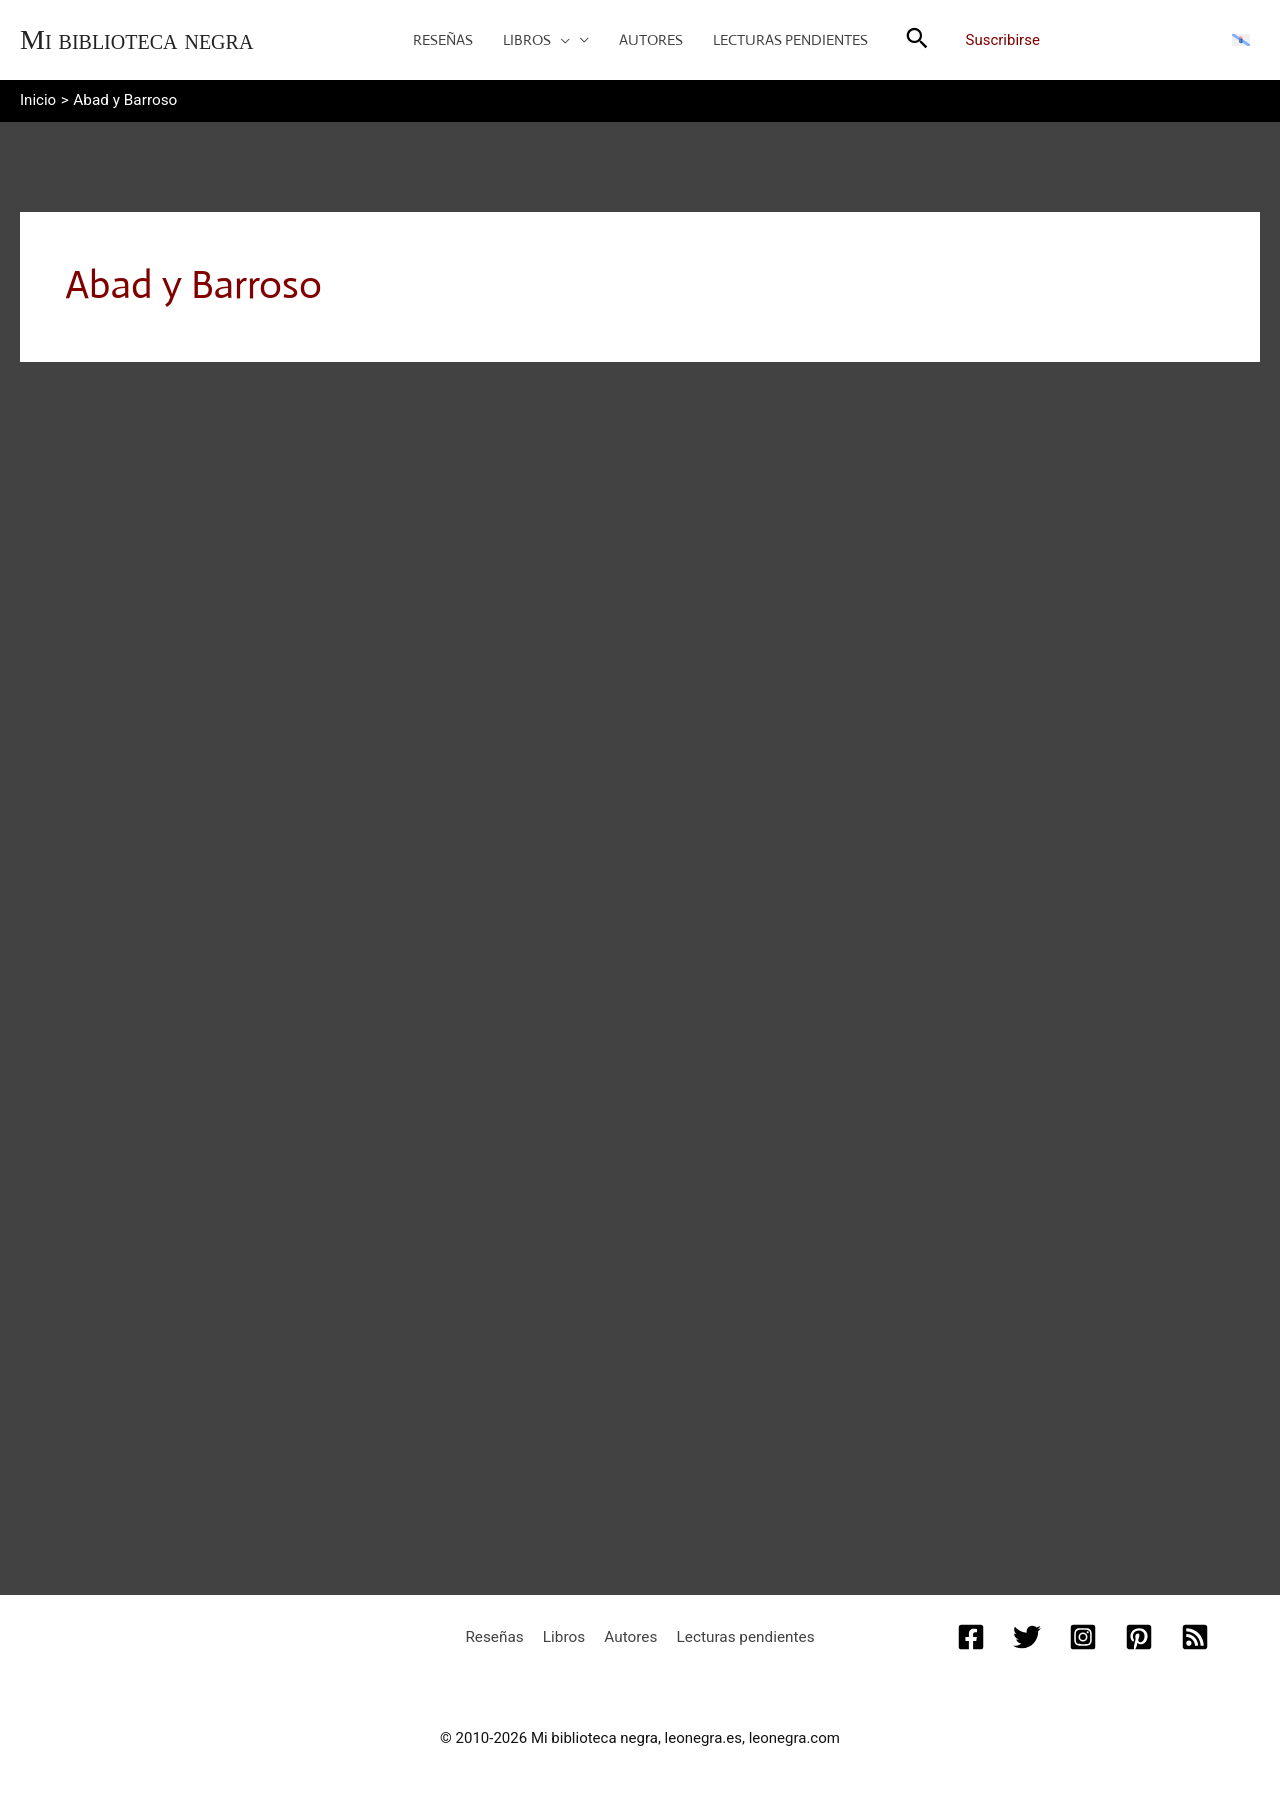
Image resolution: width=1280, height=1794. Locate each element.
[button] (560, 40)
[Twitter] (1027, 1633)
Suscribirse (1003, 40)
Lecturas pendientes (737, 1632)
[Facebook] (971, 1633)
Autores (629, 1632)
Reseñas (503, 1632)
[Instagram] (1083, 1633)
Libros (567, 1632)
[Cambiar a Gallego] (1241, 39)
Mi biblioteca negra (136, 39)
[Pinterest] (1139, 1633)
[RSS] (1195, 1633)
